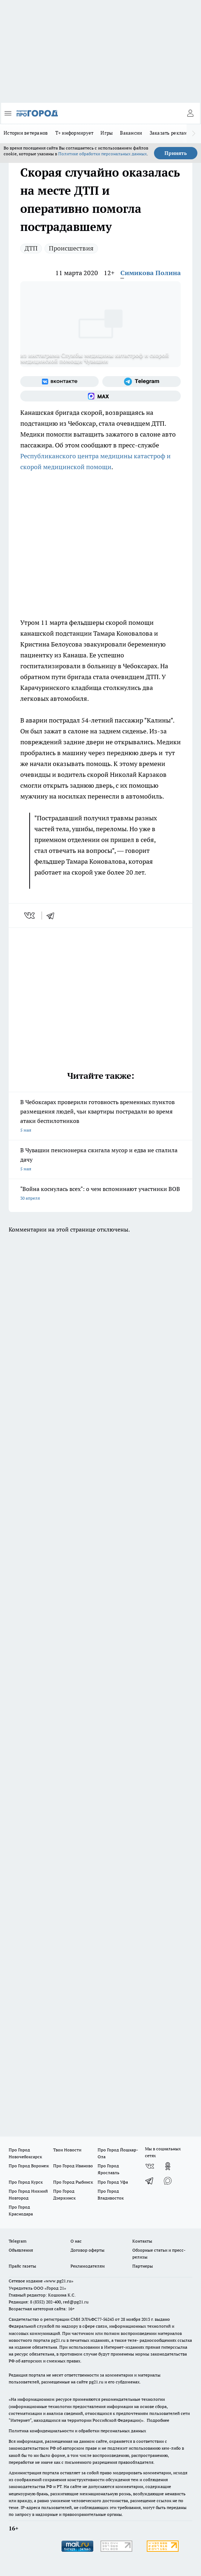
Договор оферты (87, 2250)
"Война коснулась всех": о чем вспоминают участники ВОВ (100, 1194)
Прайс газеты (22, 2266)
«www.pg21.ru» (58, 2281)
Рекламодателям (87, 2266)
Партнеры (142, 2266)
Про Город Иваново (73, 2165)
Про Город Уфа (113, 2182)
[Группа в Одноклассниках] (168, 2166)
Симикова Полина (150, 273)
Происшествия (71, 248)
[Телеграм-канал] (141, 381)
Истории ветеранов (26, 133)
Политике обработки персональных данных (102, 153)
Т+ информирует (74, 133)
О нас (76, 2241)
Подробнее (158, 2420)
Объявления (21, 2250)
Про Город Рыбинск (73, 2182)
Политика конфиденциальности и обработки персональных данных (77, 2430)
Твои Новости (67, 2149)
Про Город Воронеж (29, 2165)
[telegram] (53, 915)
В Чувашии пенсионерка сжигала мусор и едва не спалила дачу (100, 1160)
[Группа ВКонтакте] (59, 381)
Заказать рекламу (170, 133)
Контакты (142, 2241)
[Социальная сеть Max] (100, 396)
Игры (106, 133)
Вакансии (131, 133)
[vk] (30, 915)
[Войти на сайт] (190, 113)
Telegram (17, 2241)
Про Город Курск (26, 2182)
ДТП (31, 248)
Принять (175, 153)
